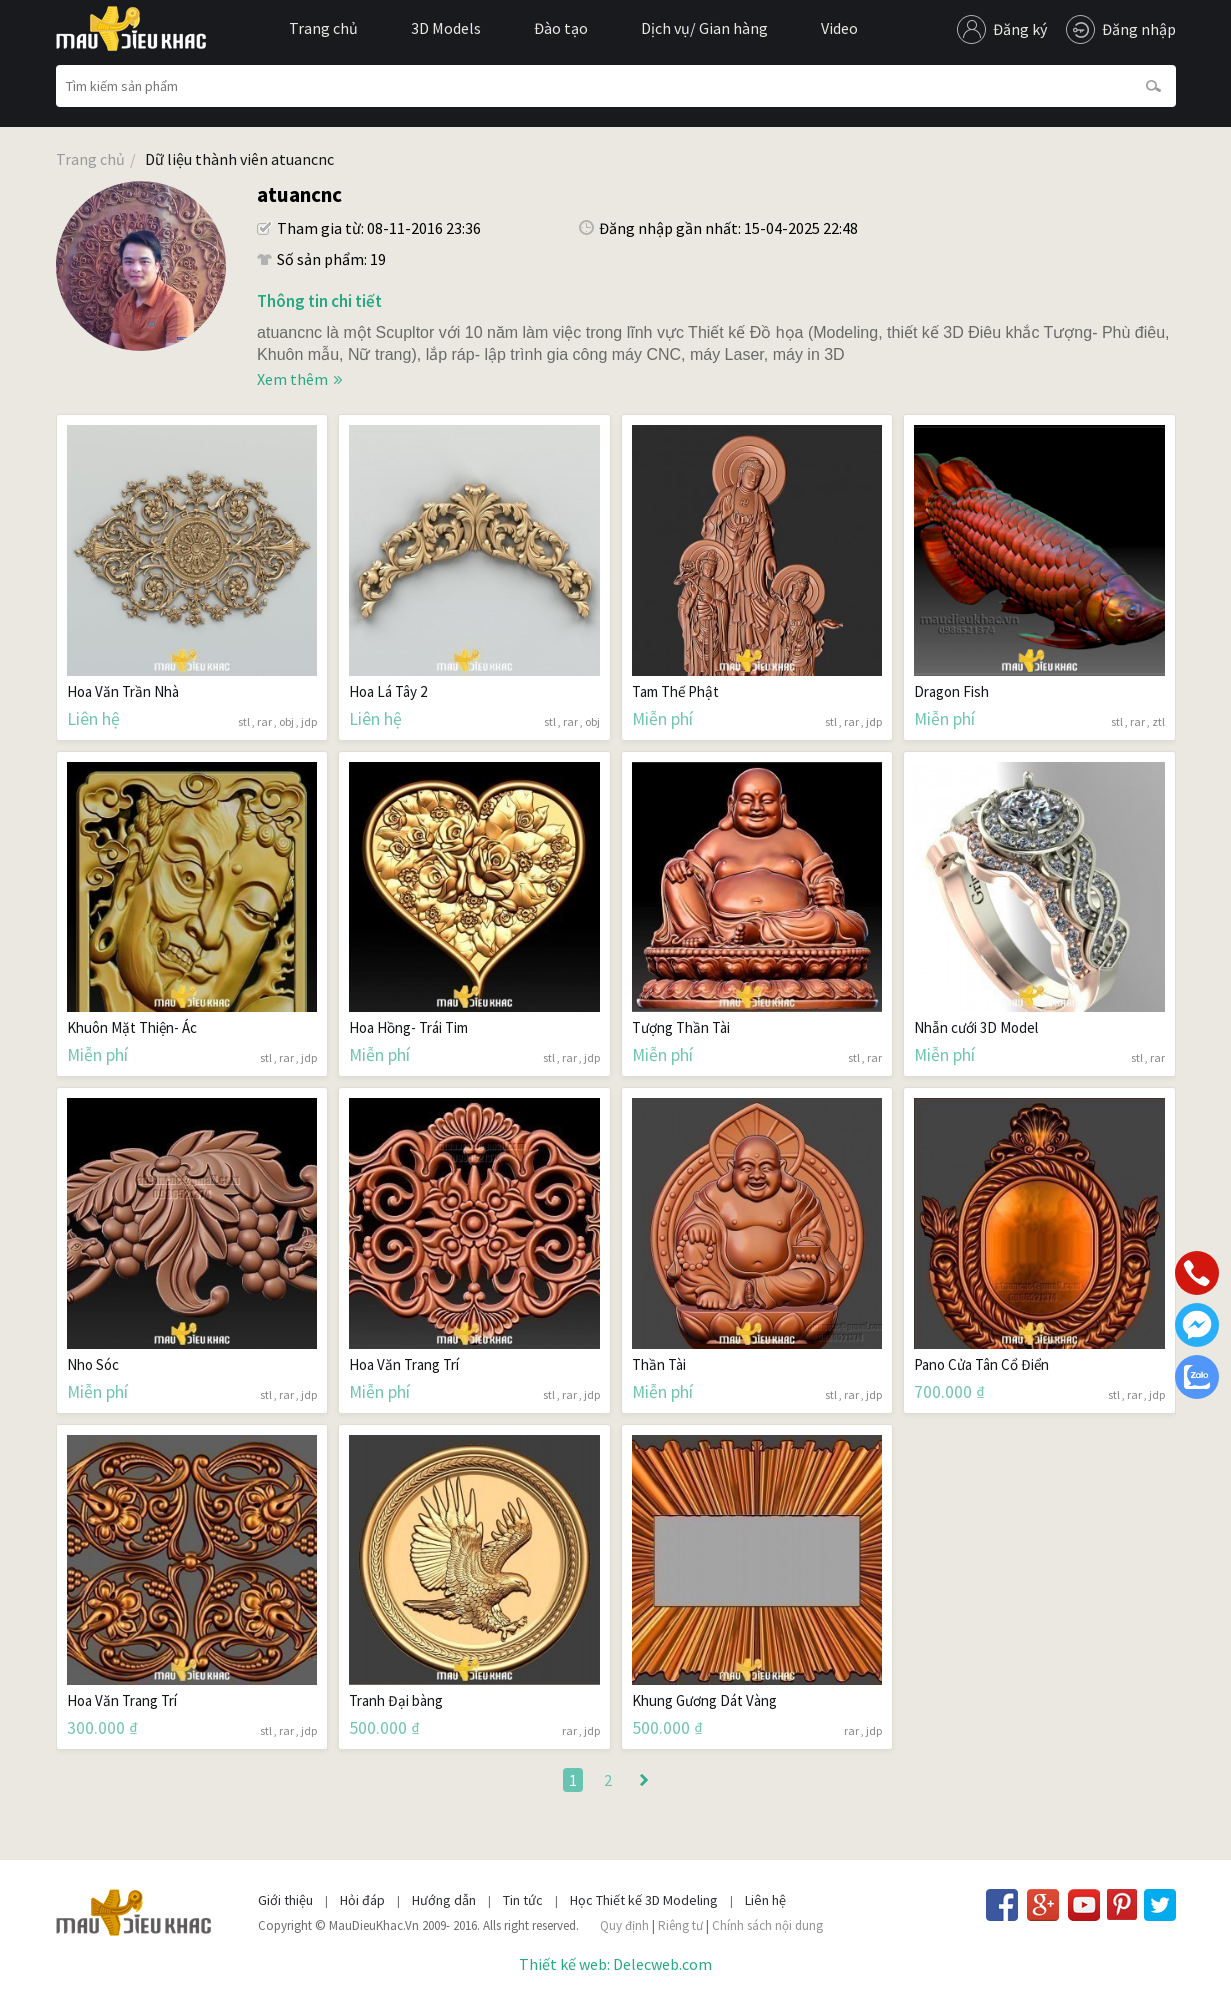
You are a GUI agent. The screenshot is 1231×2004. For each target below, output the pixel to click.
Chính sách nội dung (767, 1925)
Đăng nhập (1139, 29)
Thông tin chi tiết (319, 301)
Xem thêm (292, 379)
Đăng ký (1020, 29)
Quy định (624, 1925)
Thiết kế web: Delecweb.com (615, 1964)
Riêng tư (680, 1925)
